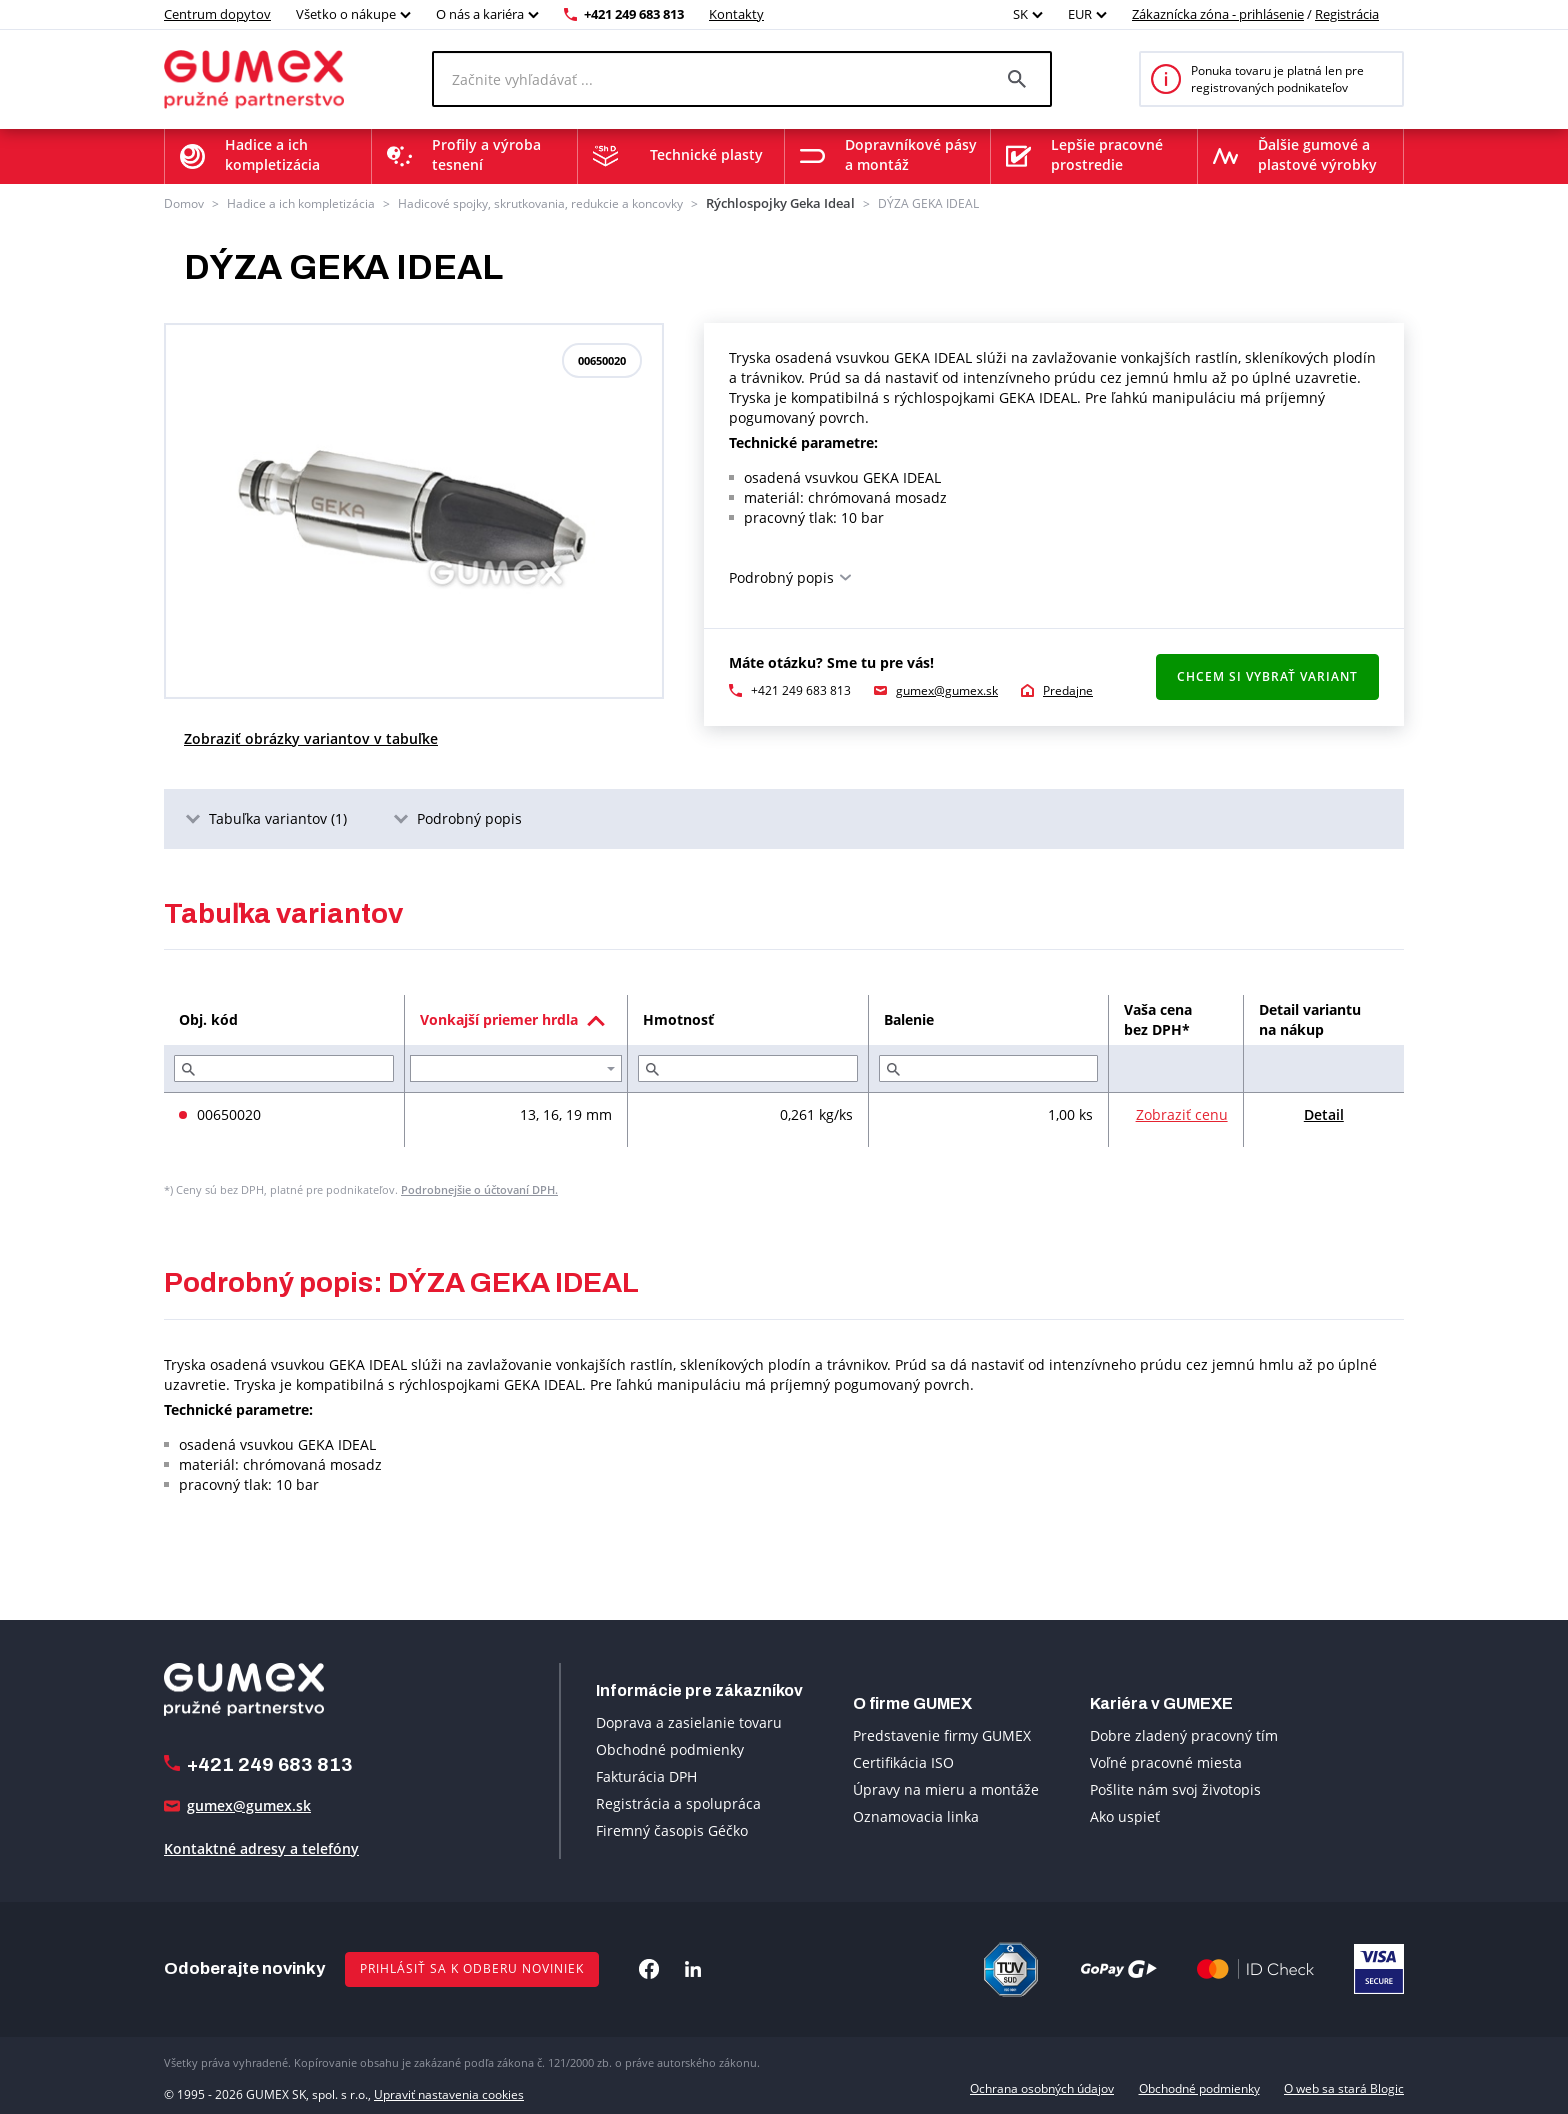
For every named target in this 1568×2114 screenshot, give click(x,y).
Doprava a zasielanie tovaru (689, 1720)
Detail (1324, 1113)
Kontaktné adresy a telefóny (261, 1846)
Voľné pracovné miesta (1166, 1761)
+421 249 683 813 (634, 14)
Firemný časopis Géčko (672, 1828)
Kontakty (736, 14)
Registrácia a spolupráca (678, 1801)
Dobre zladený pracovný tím (1184, 1734)
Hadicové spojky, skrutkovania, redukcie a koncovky (540, 202)
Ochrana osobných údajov (1042, 2087)
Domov (184, 202)
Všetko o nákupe (346, 14)
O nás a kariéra (480, 14)
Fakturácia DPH (646, 1774)
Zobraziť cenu (1182, 1113)
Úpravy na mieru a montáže (946, 1788)
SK (1020, 14)
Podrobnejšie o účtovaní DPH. (479, 1188)
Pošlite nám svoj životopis (1175, 1788)
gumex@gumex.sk (947, 688)
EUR (1080, 14)
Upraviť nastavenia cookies (449, 2087)
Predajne (1068, 688)
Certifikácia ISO (903, 1761)
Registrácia (1347, 14)
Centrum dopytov (217, 14)
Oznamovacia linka (916, 1815)
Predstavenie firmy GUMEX (942, 1734)
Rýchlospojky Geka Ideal (772, 202)
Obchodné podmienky (670, 1747)
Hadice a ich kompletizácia (301, 202)
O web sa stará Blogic (1344, 2087)
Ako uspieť (1125, 1815)
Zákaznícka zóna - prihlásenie (1218, 14)
